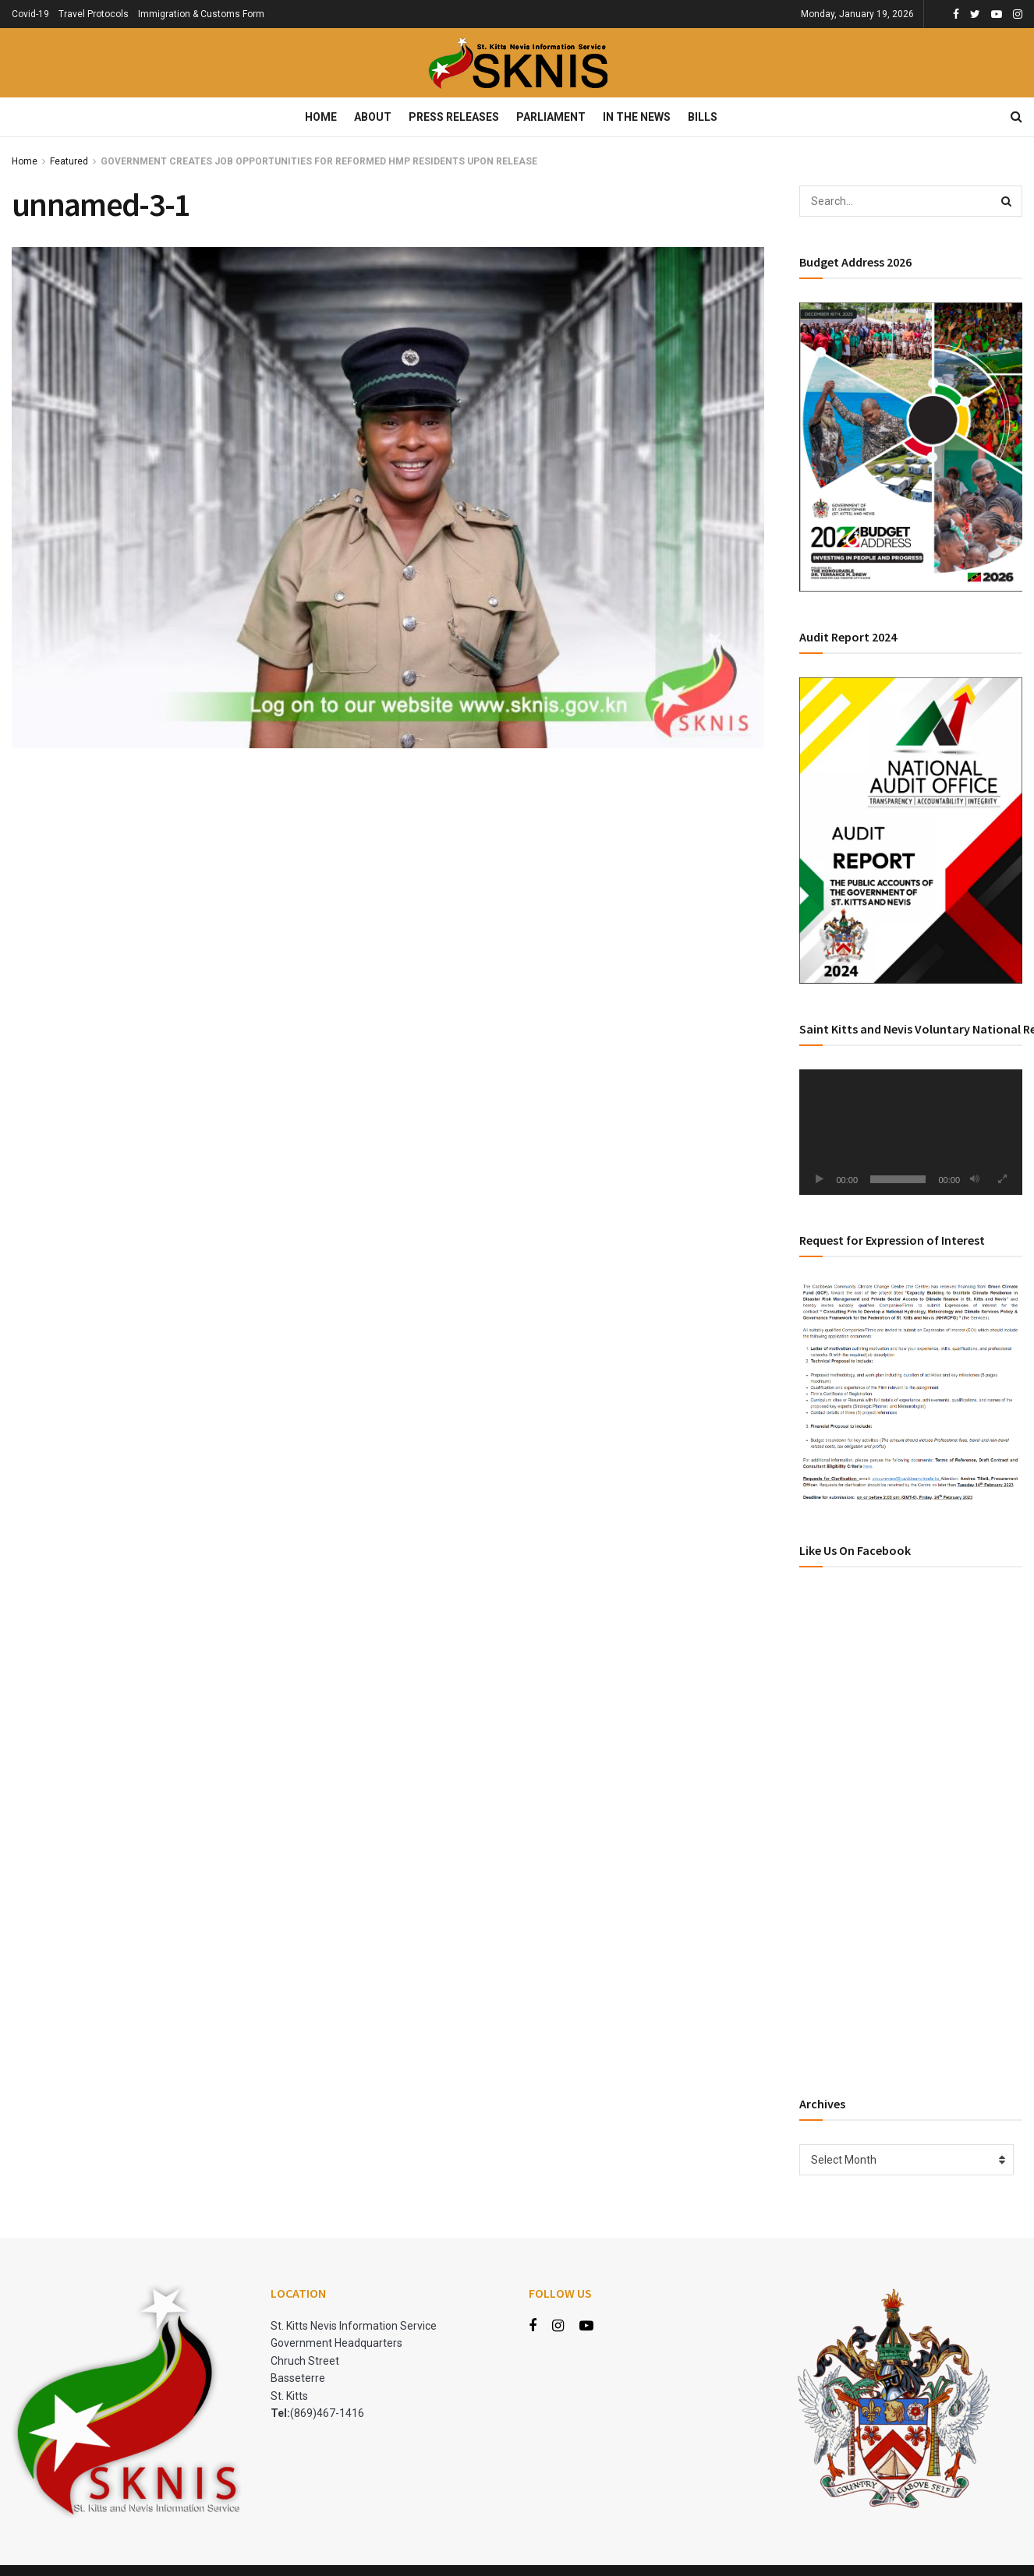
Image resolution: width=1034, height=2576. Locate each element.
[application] (911, 1132)
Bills (702, 117)
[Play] (819, 1179)
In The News (637, 117)
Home (321, 117)
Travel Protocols (93, 14)
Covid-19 (30, 14)
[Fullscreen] (1002, 1179)
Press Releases (454, 117)
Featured (69, 161)
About (372, 117)
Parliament (551, 117)
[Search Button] (1006, 201)
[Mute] (975, 1179)
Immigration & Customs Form (201, 14)
